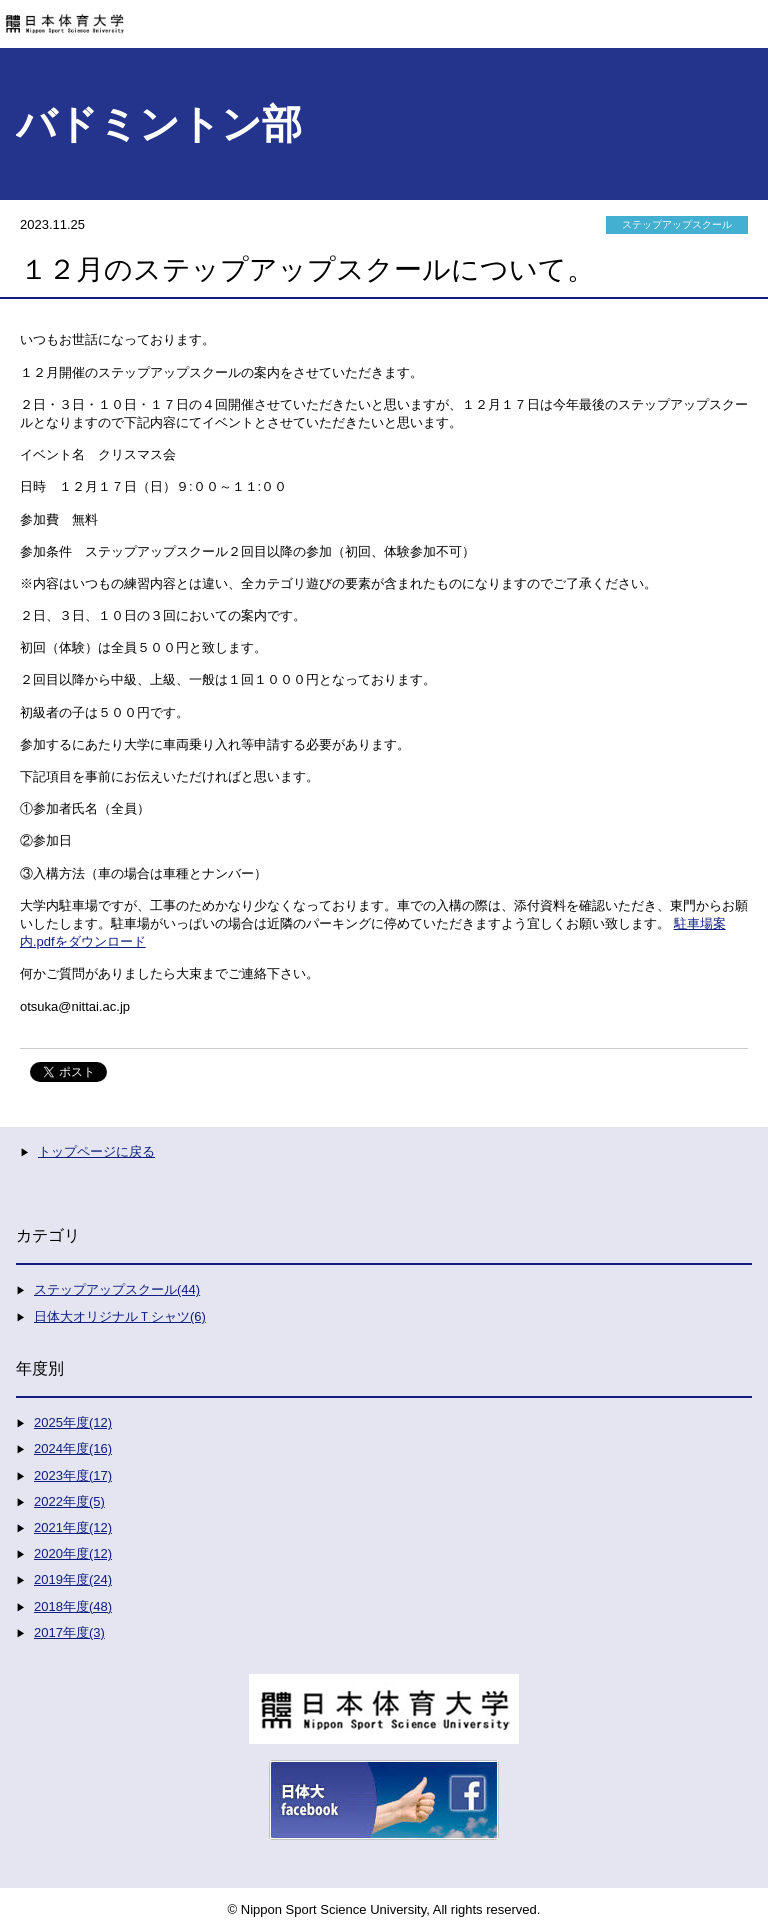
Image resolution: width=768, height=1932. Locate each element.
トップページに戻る (96, 1151)
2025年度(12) (73, 1422)
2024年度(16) (73, 1448)
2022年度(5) (69, 1501)
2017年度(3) (69, 1632)
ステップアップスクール (677, 224)
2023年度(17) (73, 1475)
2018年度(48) (73, 1606)
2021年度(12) (73, 1527)
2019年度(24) (73, 1579)
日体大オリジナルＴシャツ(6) (120, 1316)
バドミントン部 (159, 124)
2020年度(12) (73, 1553)
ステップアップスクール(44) (117, 1289)
